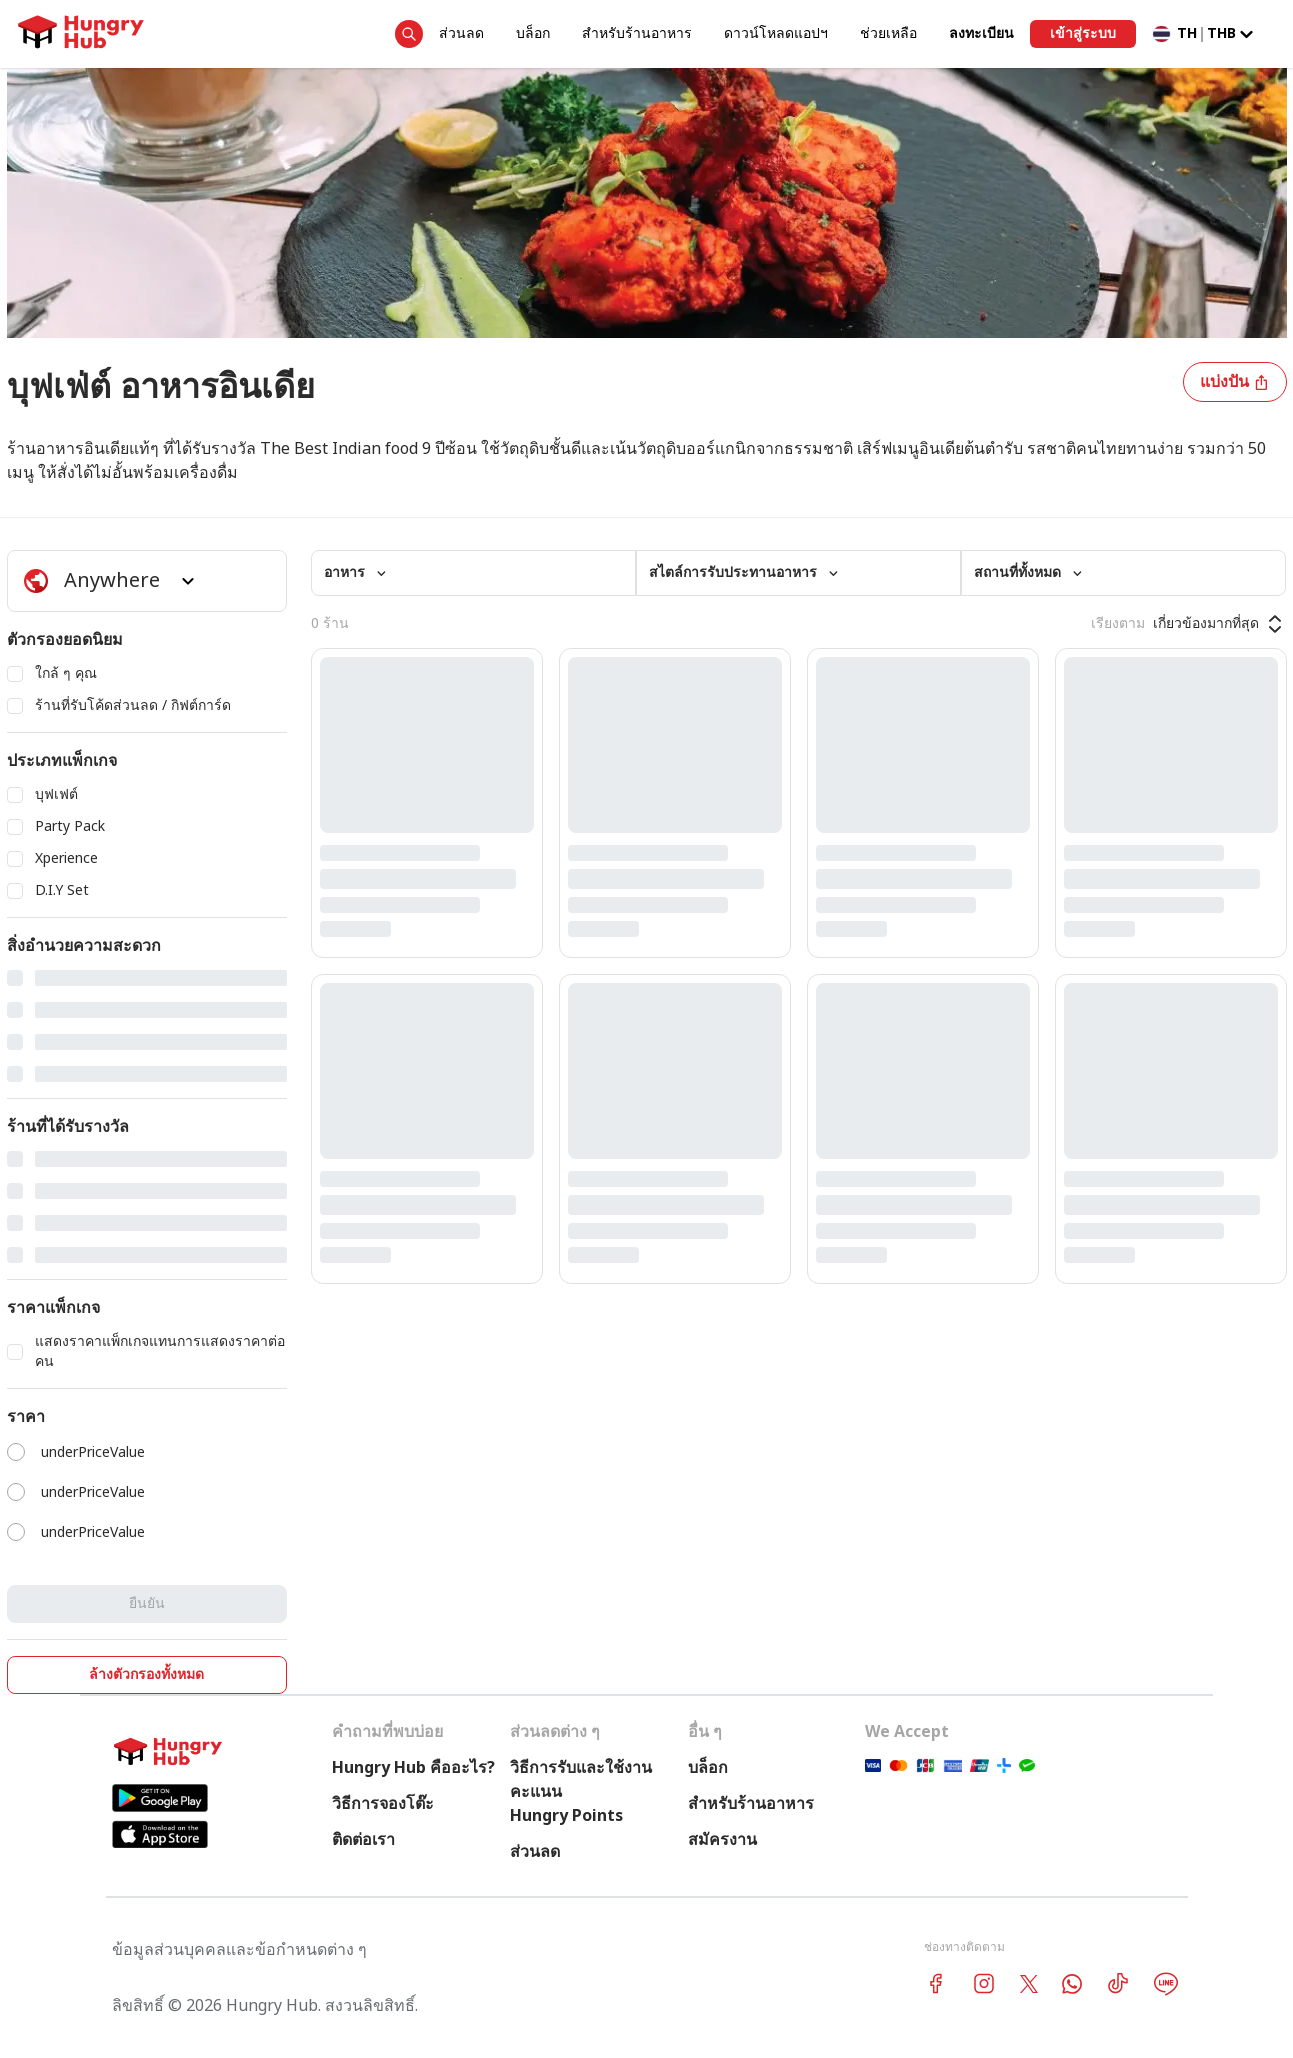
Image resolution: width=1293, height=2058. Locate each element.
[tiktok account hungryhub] (1118, 1983)
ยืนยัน (147, 1603)
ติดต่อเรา (363, 1840)
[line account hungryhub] (1166, 1984)
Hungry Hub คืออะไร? (413, 1768)
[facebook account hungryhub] (936, 1983)
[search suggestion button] (409, 34)
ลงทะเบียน (981, 33)
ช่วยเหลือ (888, 34)
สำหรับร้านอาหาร (637, 34)
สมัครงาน (722, 1840)
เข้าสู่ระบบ (1083, 33)
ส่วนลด (461, 34)
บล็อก (533, 34)
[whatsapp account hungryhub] (1072, 1984)
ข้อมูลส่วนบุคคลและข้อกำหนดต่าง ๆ (239, 1950)
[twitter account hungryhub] (1029, 1984)
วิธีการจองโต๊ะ (383, 1804)
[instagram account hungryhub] (984, 1983)
